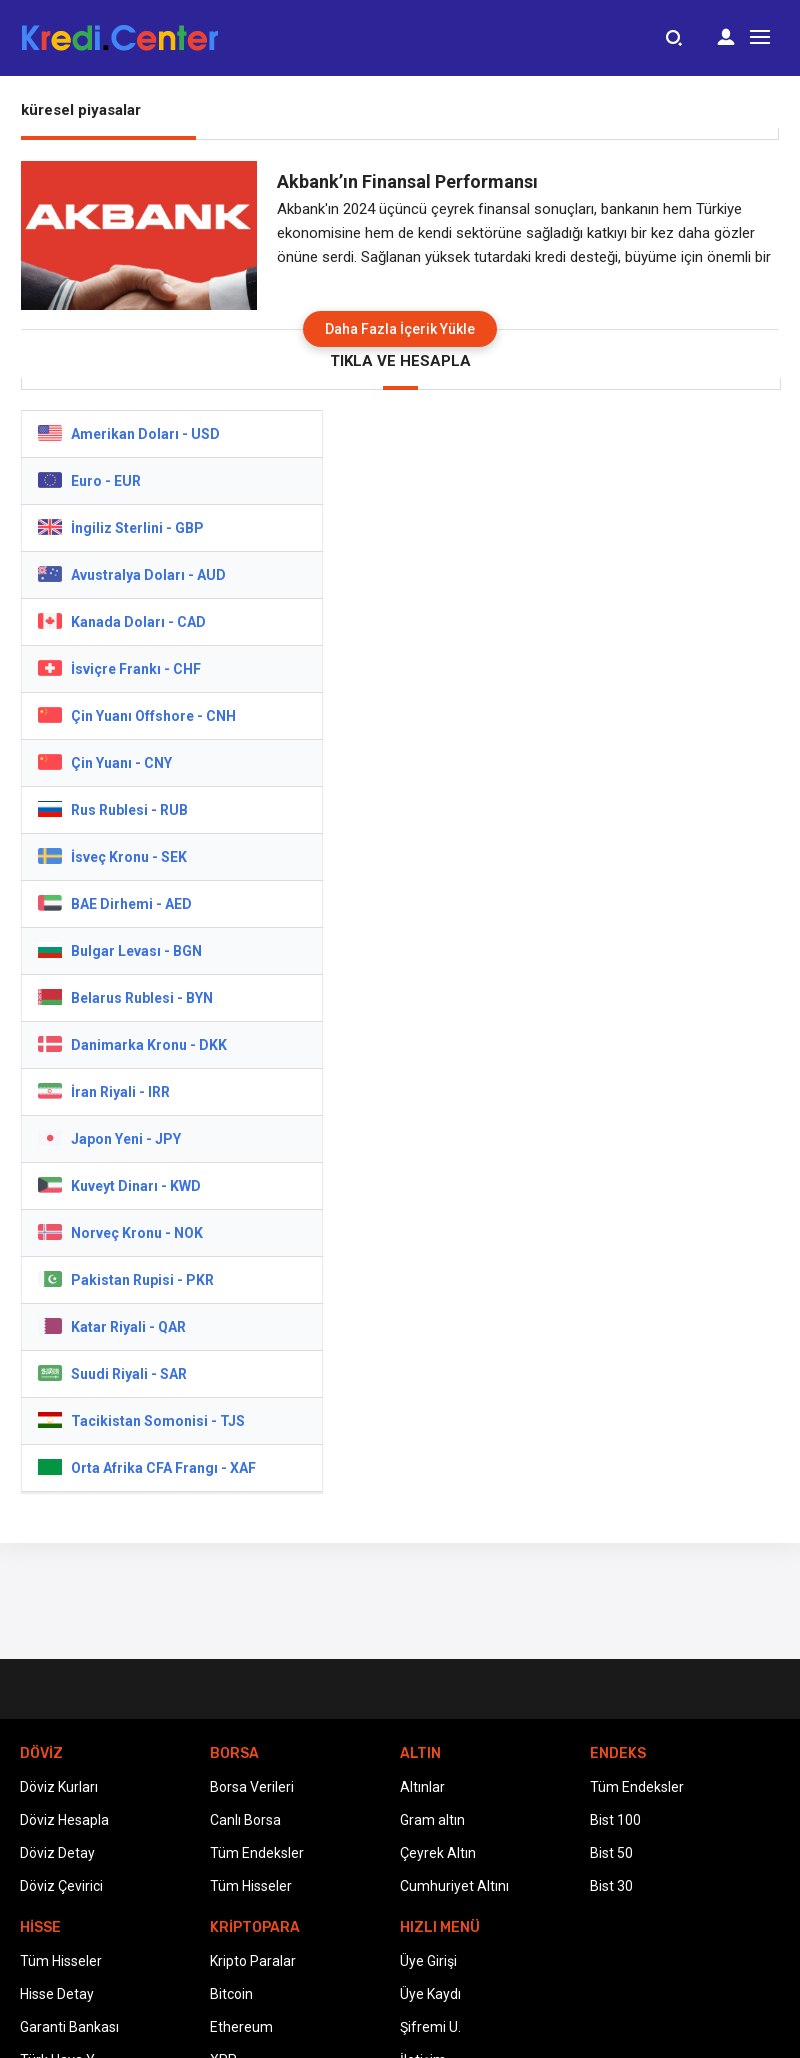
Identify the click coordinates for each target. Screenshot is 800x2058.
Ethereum (241, 2027)
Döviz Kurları (59, 1787)
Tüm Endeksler (257, 1853)
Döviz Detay (57, 1853)
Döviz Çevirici (61, 1886)
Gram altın (432, 1820)
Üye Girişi (428, 1961)
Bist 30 (611, 1886)
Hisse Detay (57, 1994)
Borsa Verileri (252, 1787)
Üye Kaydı (430, 1994)
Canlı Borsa (245, 1820)
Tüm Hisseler (251, 1886)
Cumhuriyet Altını (454, 1886)
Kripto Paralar (253, 1961)
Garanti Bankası (69, 2027)
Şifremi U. (430, 2027)
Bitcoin (231, 1994)
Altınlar (422, 1787)
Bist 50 (611, 1853)
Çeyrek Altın (438, 1853)
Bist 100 (615, 1820)
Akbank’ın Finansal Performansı (407, 181)
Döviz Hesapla (64, 1820)
